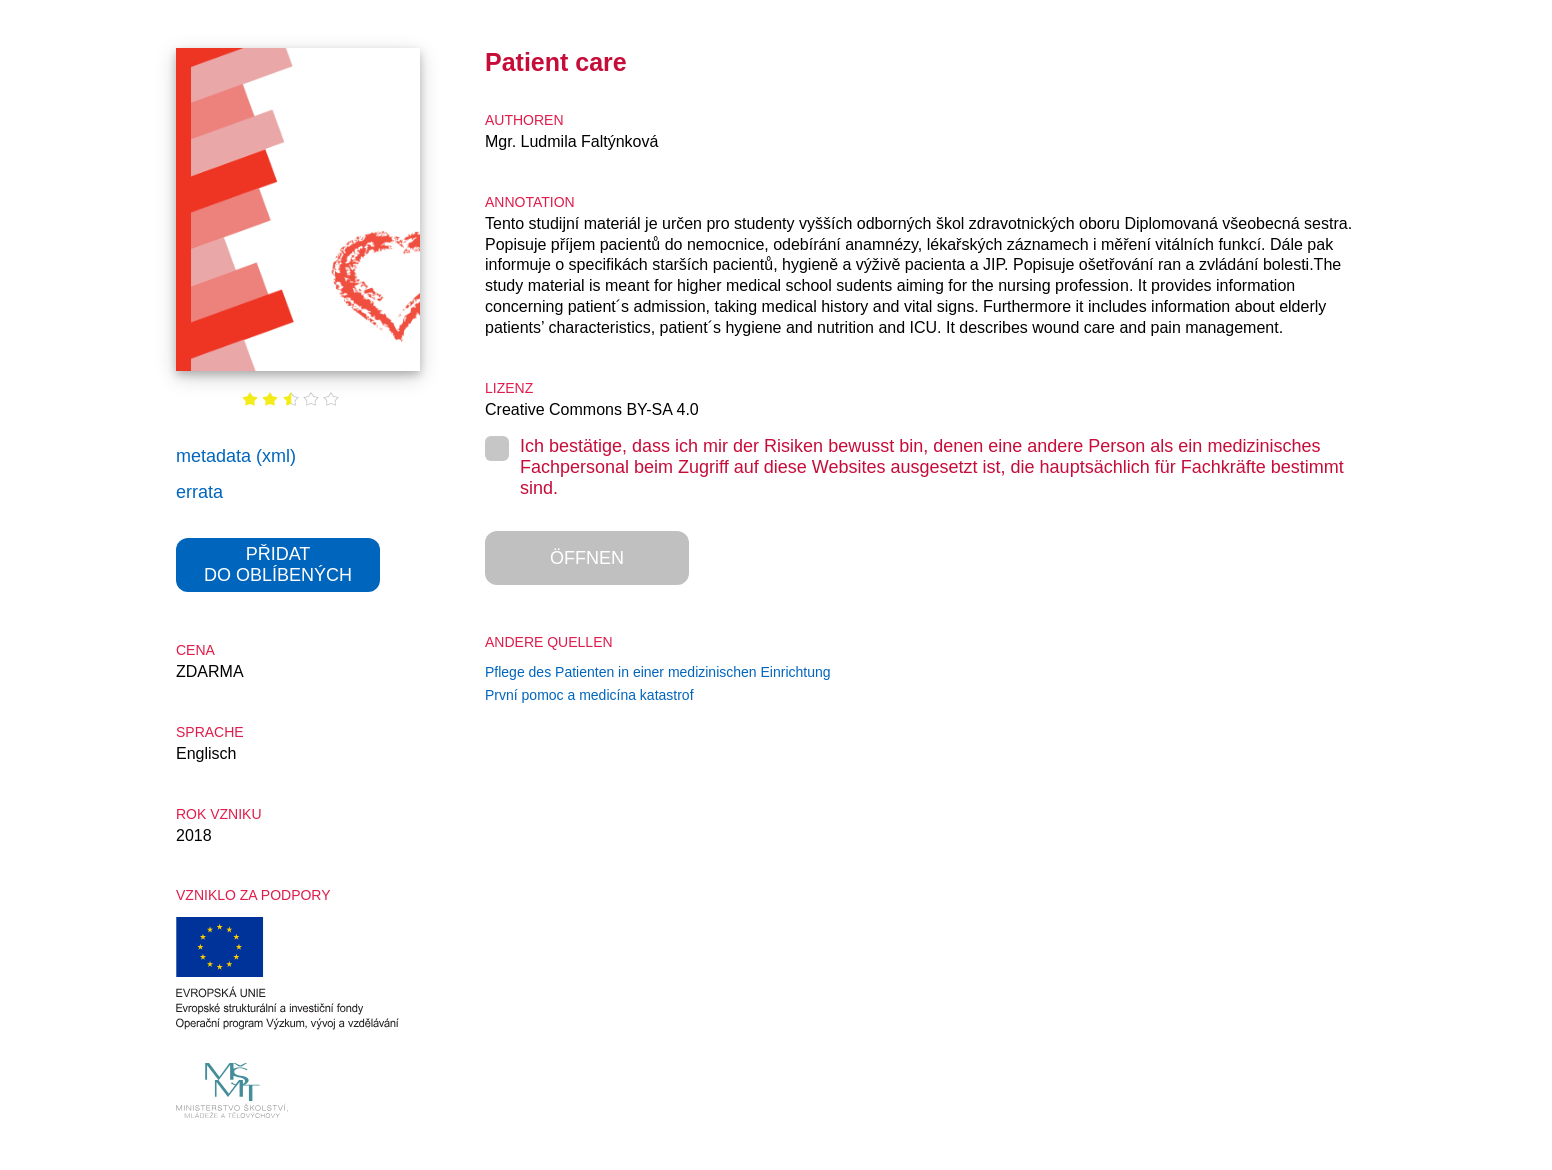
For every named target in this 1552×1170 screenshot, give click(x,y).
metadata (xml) (236, 456)
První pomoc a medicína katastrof (589, 695)
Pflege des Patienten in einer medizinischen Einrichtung (658, 672)
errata (199, 492)
